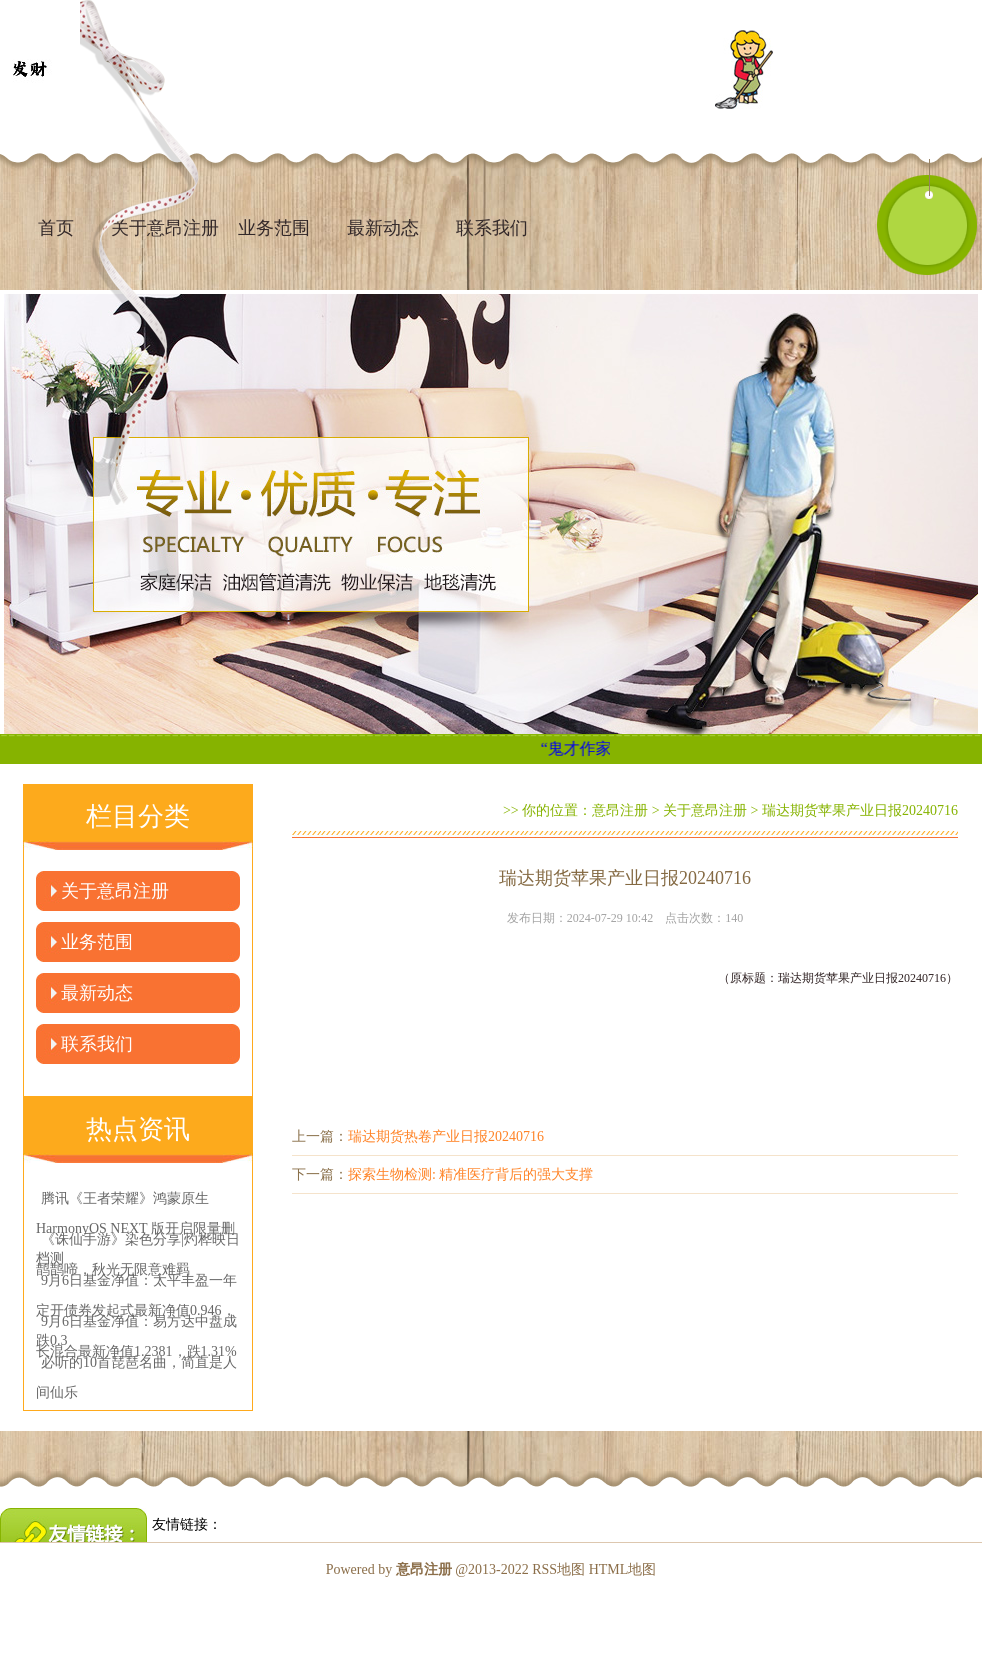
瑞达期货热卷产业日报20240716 (446, 1136)
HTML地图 (623, 1569)
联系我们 (492, 228)
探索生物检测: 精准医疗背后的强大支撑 (470, 1174)
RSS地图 (558, 1569)
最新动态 (383, 228)
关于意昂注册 (115, 891)
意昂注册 (620, 810)
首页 (56, 228)
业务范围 (274, 228)
